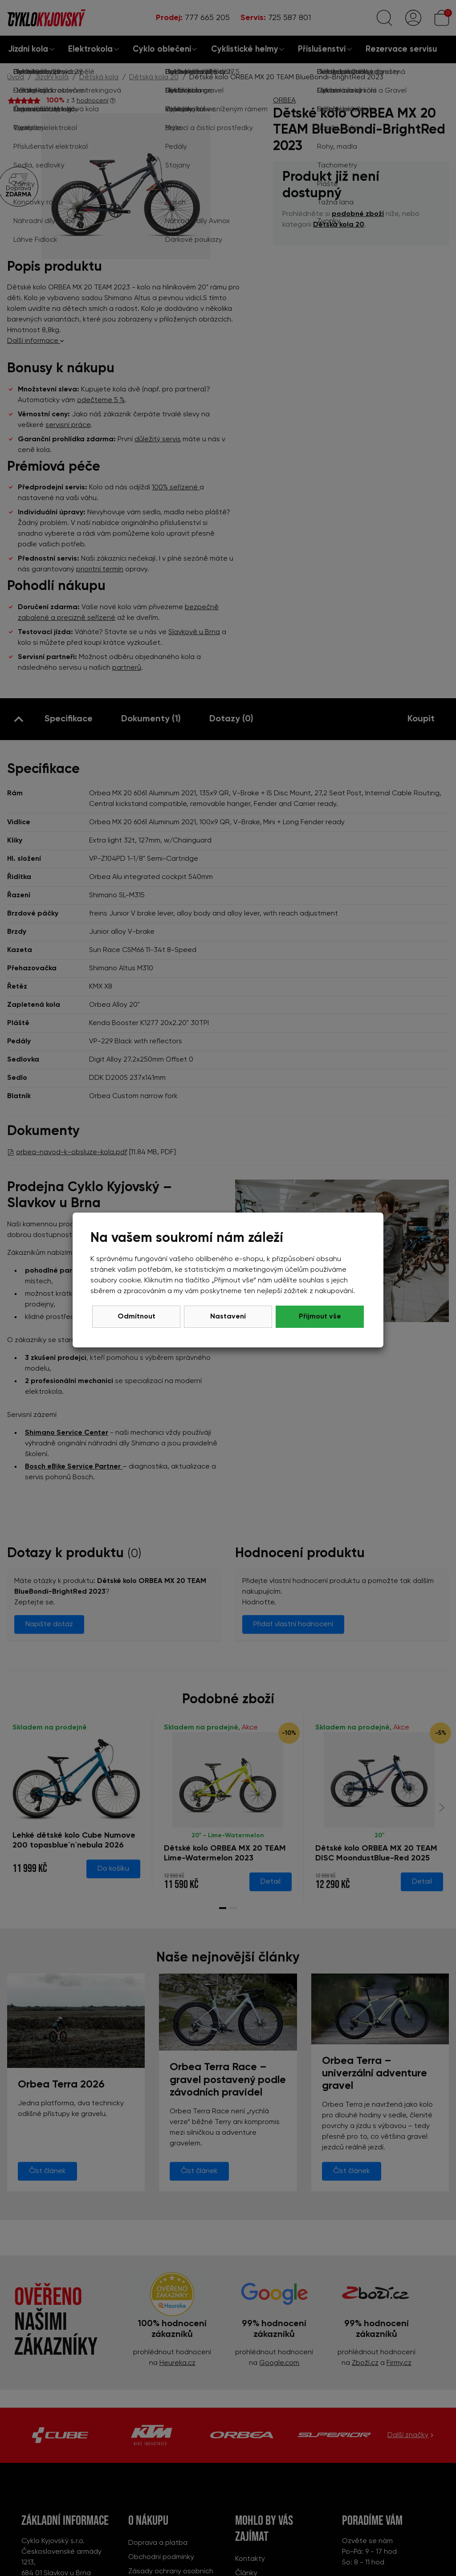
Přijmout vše (320, 1316)
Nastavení (228, 1316)
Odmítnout (136, 1316)
